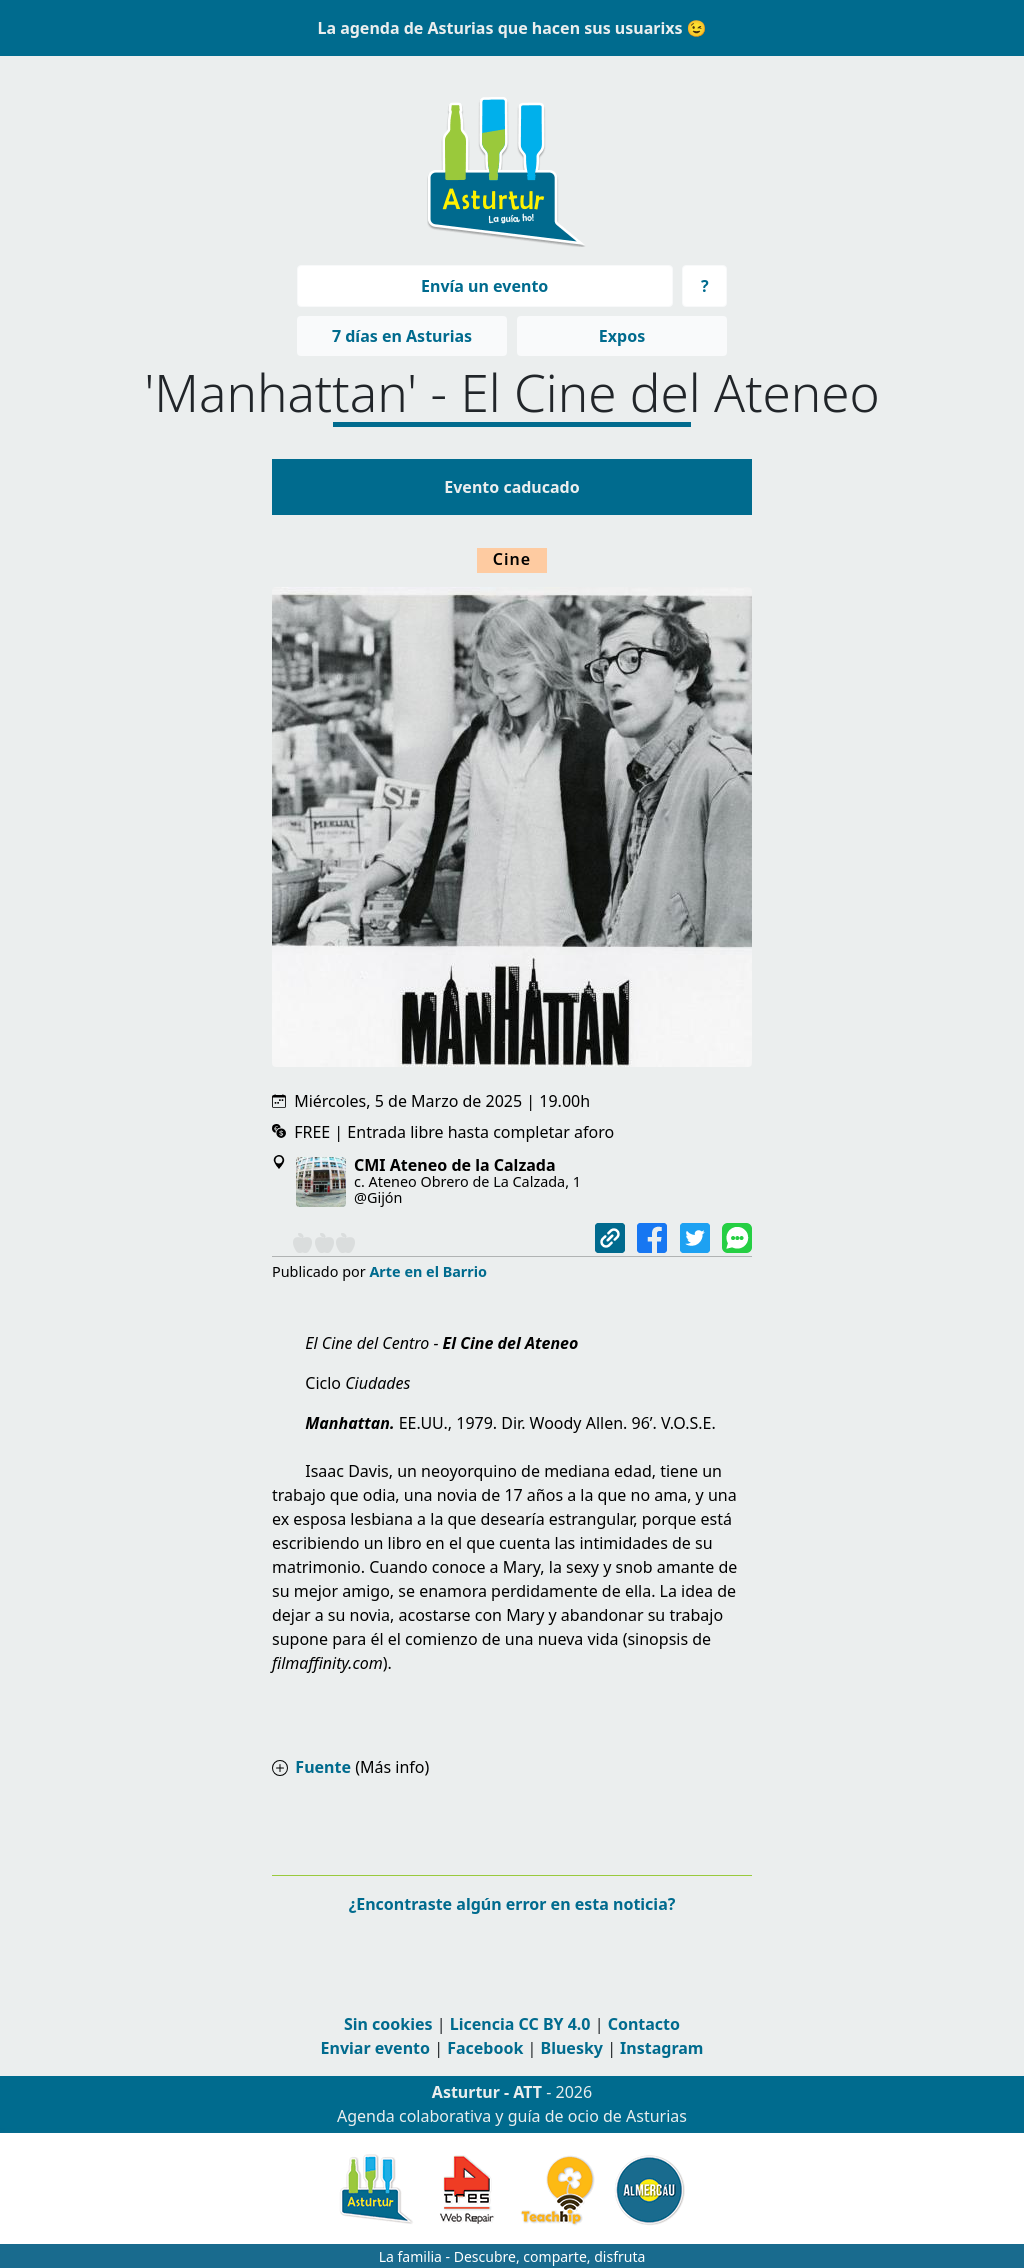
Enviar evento (375, 2048)
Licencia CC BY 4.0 (520, 2024)
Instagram (661, 2048)
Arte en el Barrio (428, 1271)
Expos (622, 336)
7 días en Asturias (402, 336)
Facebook (485, 2048)
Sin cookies (388, 2024)
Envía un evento (484, 286)
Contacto (644, 2024)
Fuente (323, 1767)
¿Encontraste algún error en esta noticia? (512, 1904)
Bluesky (572, 2048)
